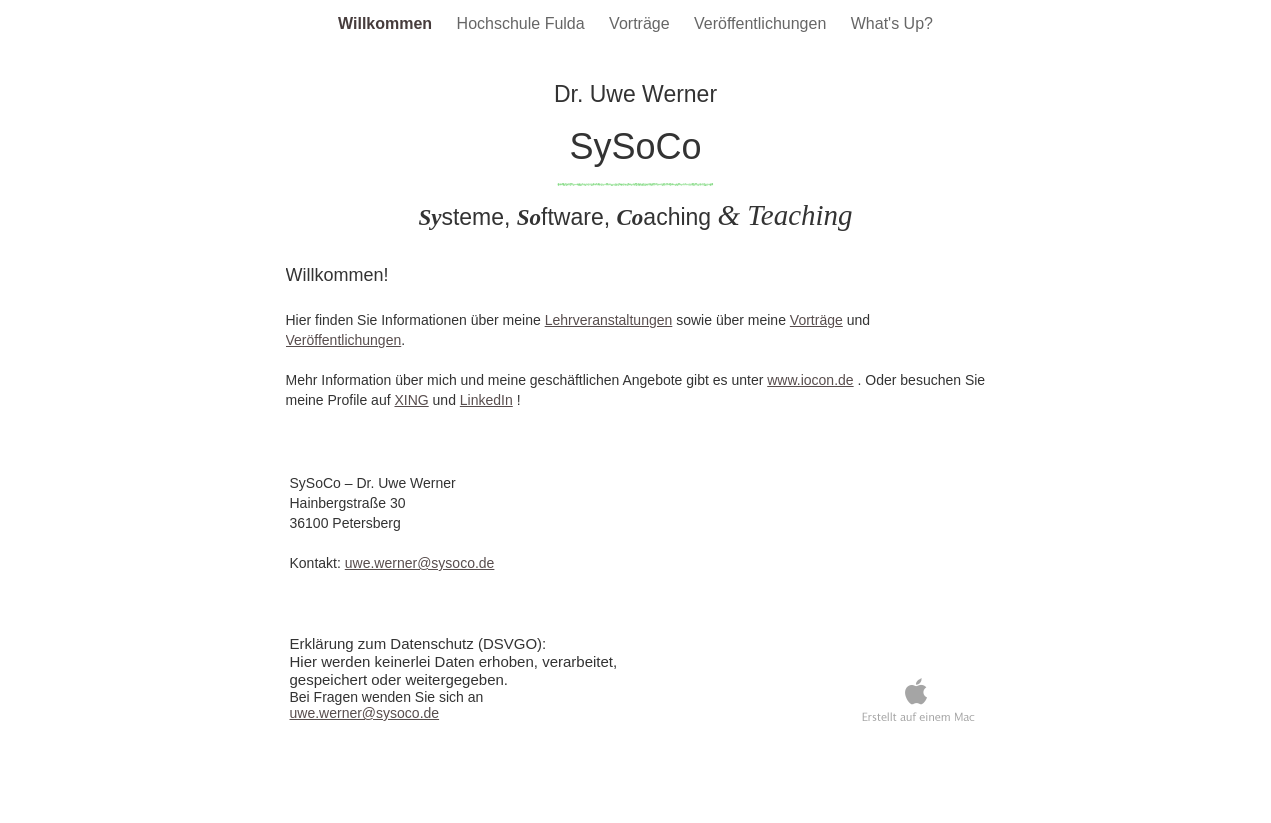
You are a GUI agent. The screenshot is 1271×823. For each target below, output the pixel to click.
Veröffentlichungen (762, 23)
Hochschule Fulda (523, 23)
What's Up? (892, 23)
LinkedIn (486, 400)
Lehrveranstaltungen (609, 320)
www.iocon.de (810, 380)
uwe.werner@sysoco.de (420, 563)
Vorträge (641, 23)
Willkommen (387, 23)
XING (411, 400)
